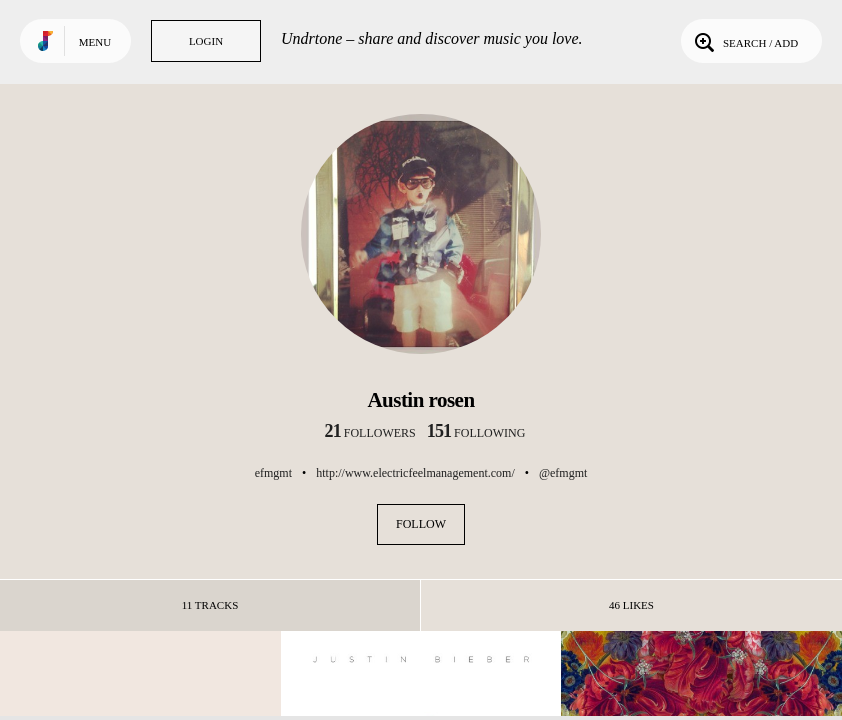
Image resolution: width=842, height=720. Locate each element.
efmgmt (273, 473)
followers (370, 433)
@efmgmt (563, 473)
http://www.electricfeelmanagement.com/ (415, 473)
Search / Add (744, 41)
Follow (421, 524)
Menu (95, 42)
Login (206, 41)
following (476, 433)
